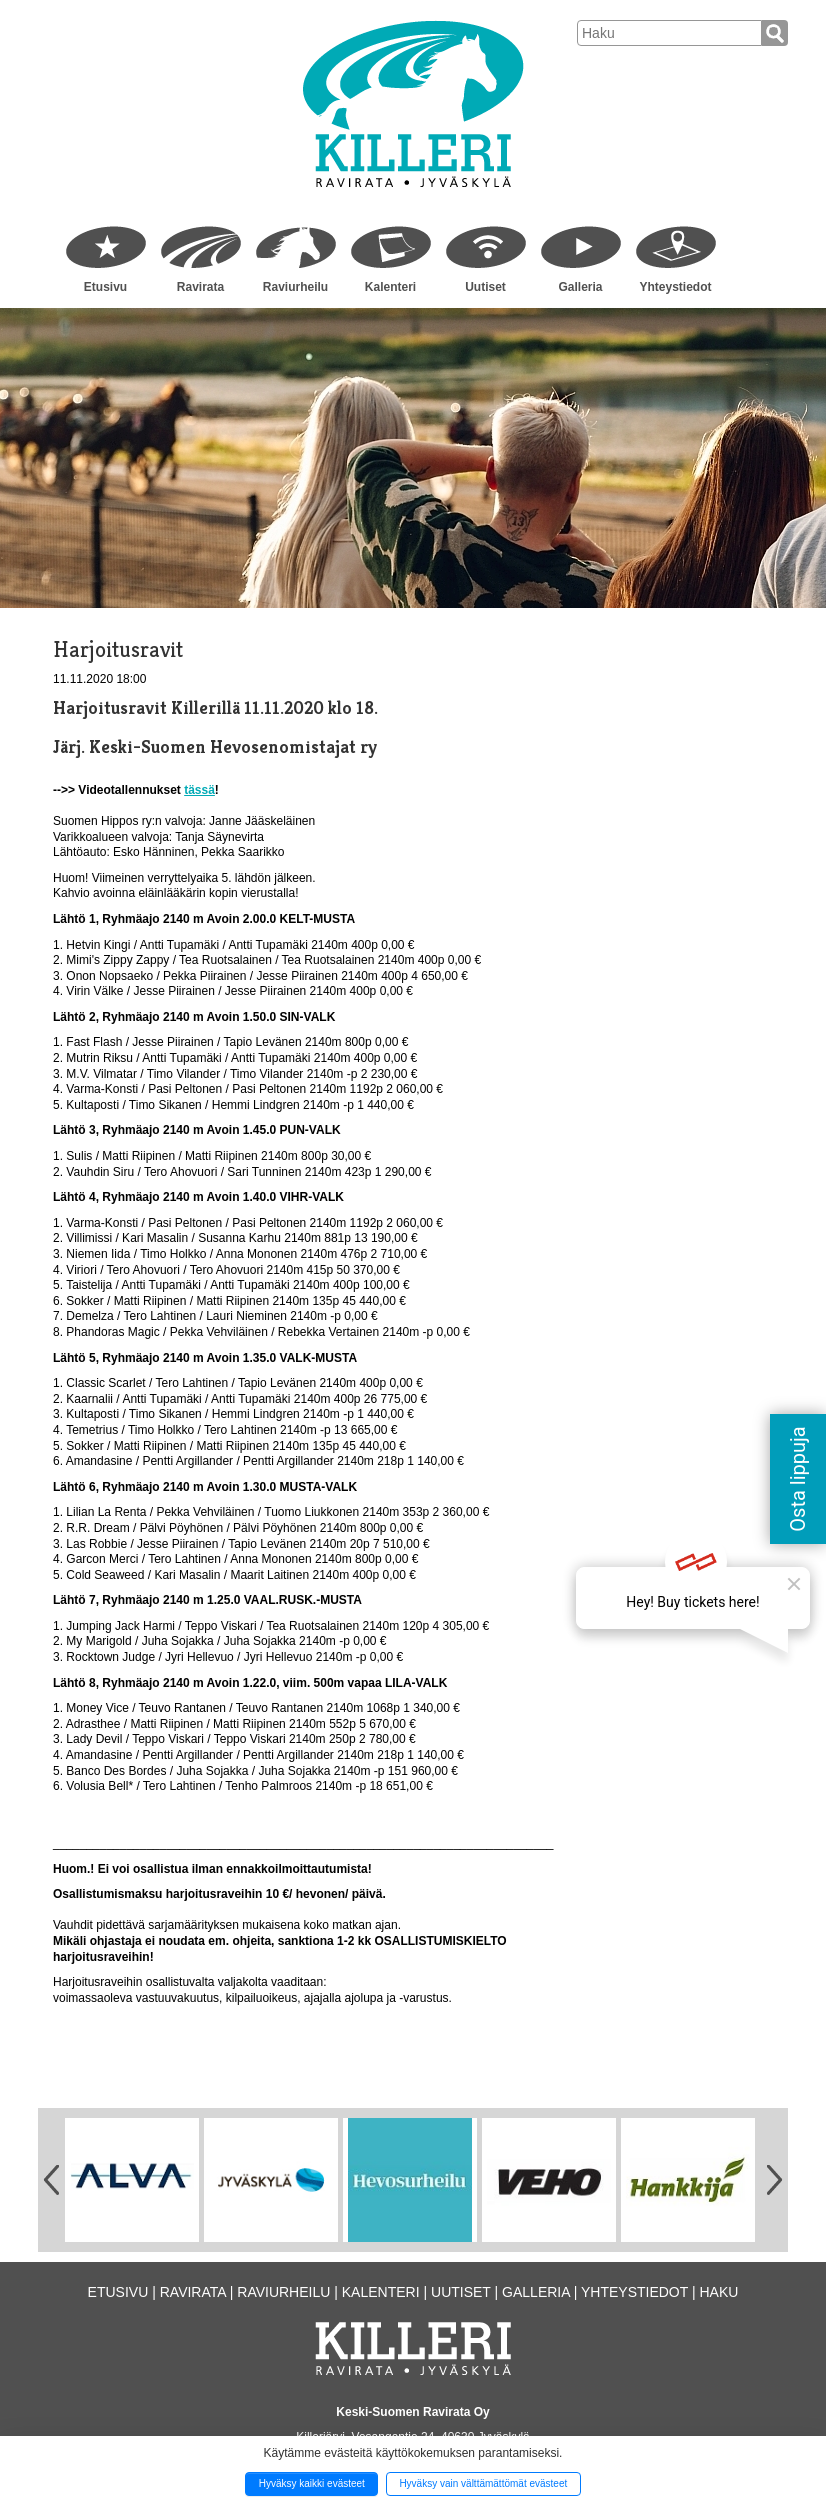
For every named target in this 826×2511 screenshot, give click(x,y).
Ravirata (200, 287)
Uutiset (485, 287)
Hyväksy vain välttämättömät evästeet (483, 2483)
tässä (199, 790)
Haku (718, 2292)
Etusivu (105, 287)
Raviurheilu (295, 287)
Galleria (580, 287)
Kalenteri (390, 287)
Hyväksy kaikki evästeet (312, 2483)
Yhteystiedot (675, 287)
